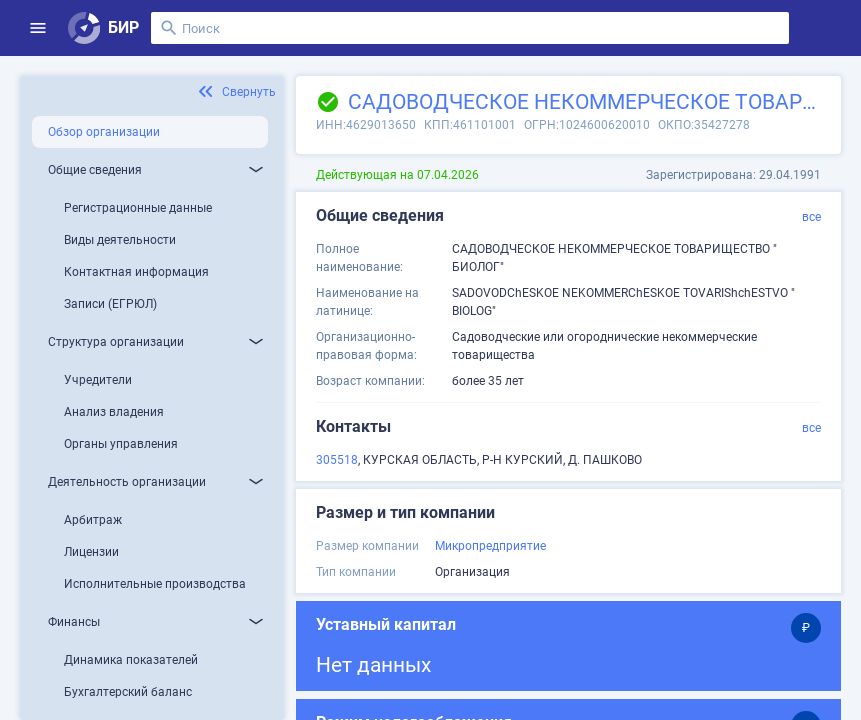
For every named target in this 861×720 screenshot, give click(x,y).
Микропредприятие (490, 546)
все (811, 217)
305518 (337, 460)
